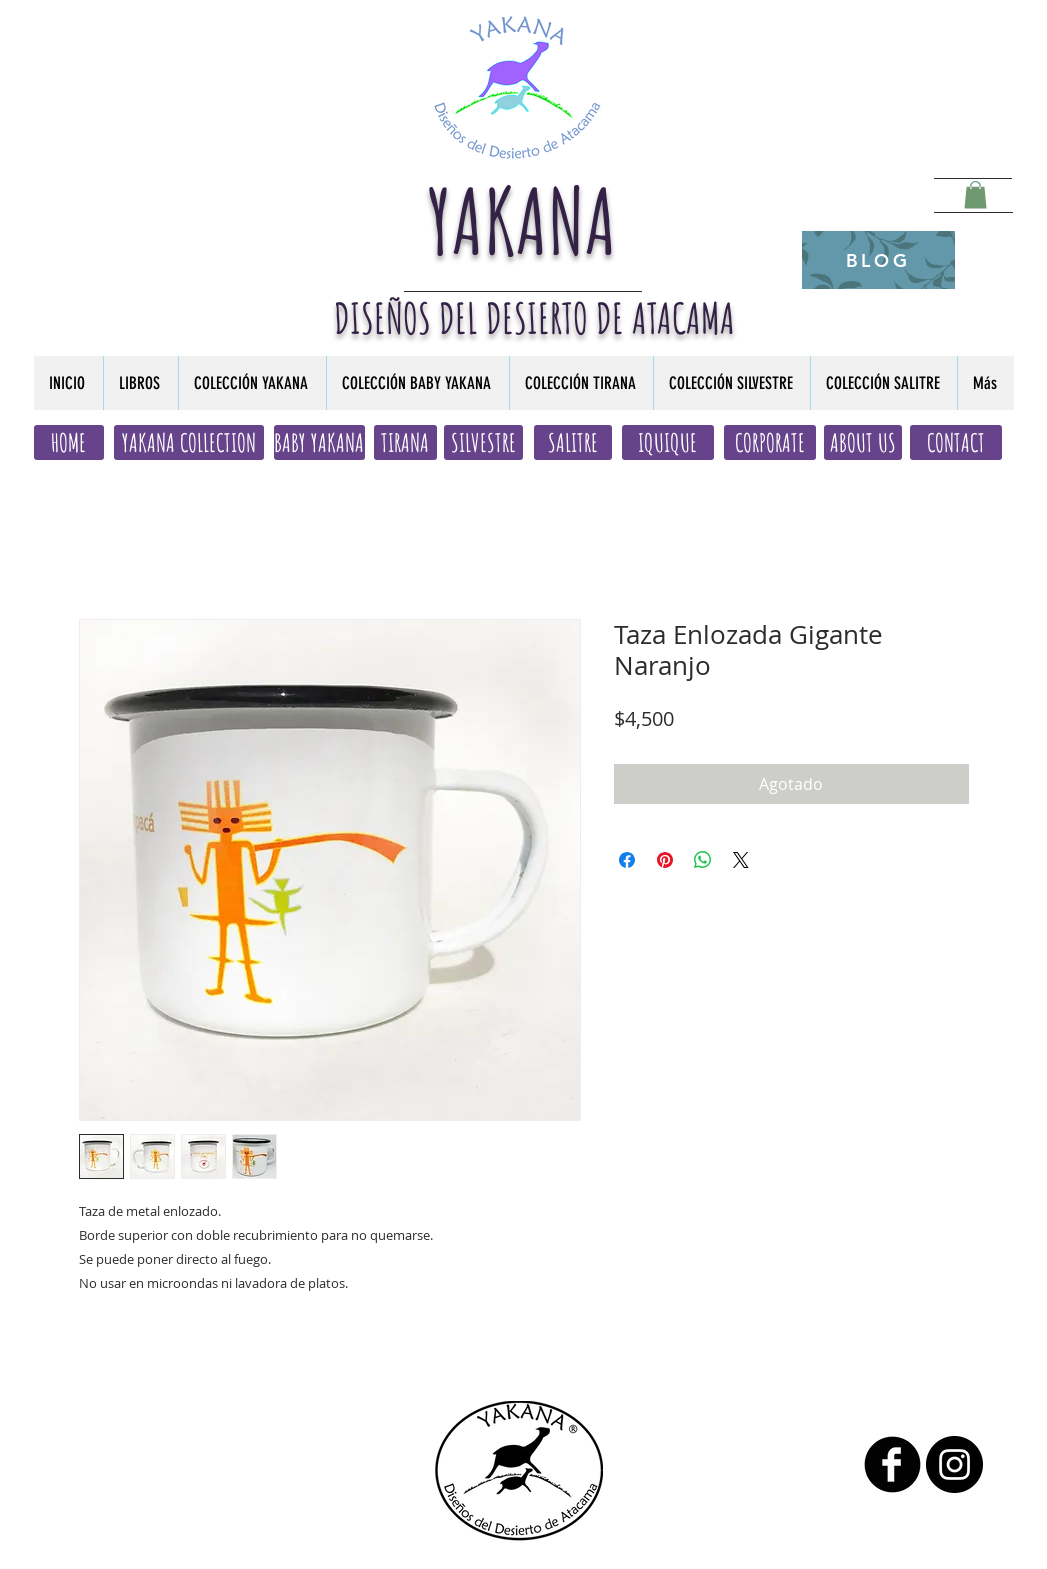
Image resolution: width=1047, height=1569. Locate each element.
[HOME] (69, 442)
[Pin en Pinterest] (665, 860)
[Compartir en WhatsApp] (703, 860)
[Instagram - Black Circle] (954, 1464)
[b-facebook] (892, 1464)
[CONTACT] (956, 442)
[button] (975, 194)
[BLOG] (878, 260)
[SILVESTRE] (483, 442)
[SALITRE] (573, 442)
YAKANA (522, 220)
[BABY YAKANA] (319, 442)
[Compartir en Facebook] (627, 860)
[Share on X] (741, 860)
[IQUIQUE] (668, 442)
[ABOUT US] (863, 442)
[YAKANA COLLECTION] (189, 442)
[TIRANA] (405, 442)
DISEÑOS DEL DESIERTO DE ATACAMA (534, 317)
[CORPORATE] (770, 442)
